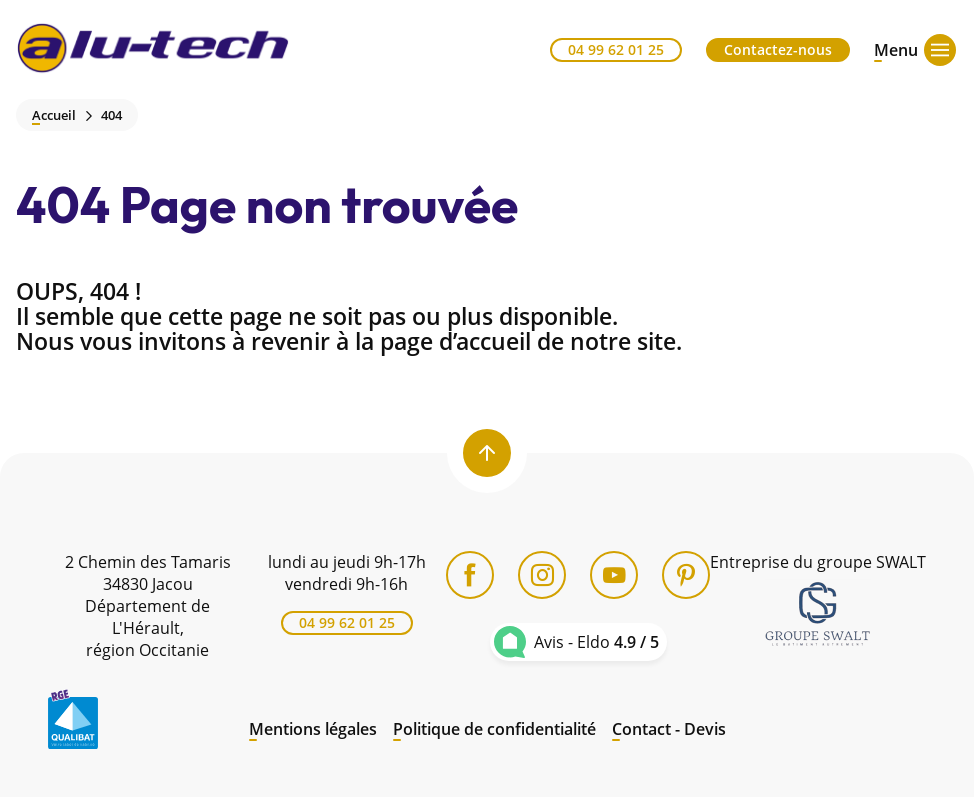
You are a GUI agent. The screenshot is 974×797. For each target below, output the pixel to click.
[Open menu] (896, 50)
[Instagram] (542, 575)
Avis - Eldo (596, 642)
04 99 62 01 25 (616, 49)
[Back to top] (487, 453)
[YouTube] (614, 575)
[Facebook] (470, 575)
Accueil (54, 115)
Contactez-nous (778, 49)
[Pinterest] (686, 575)
